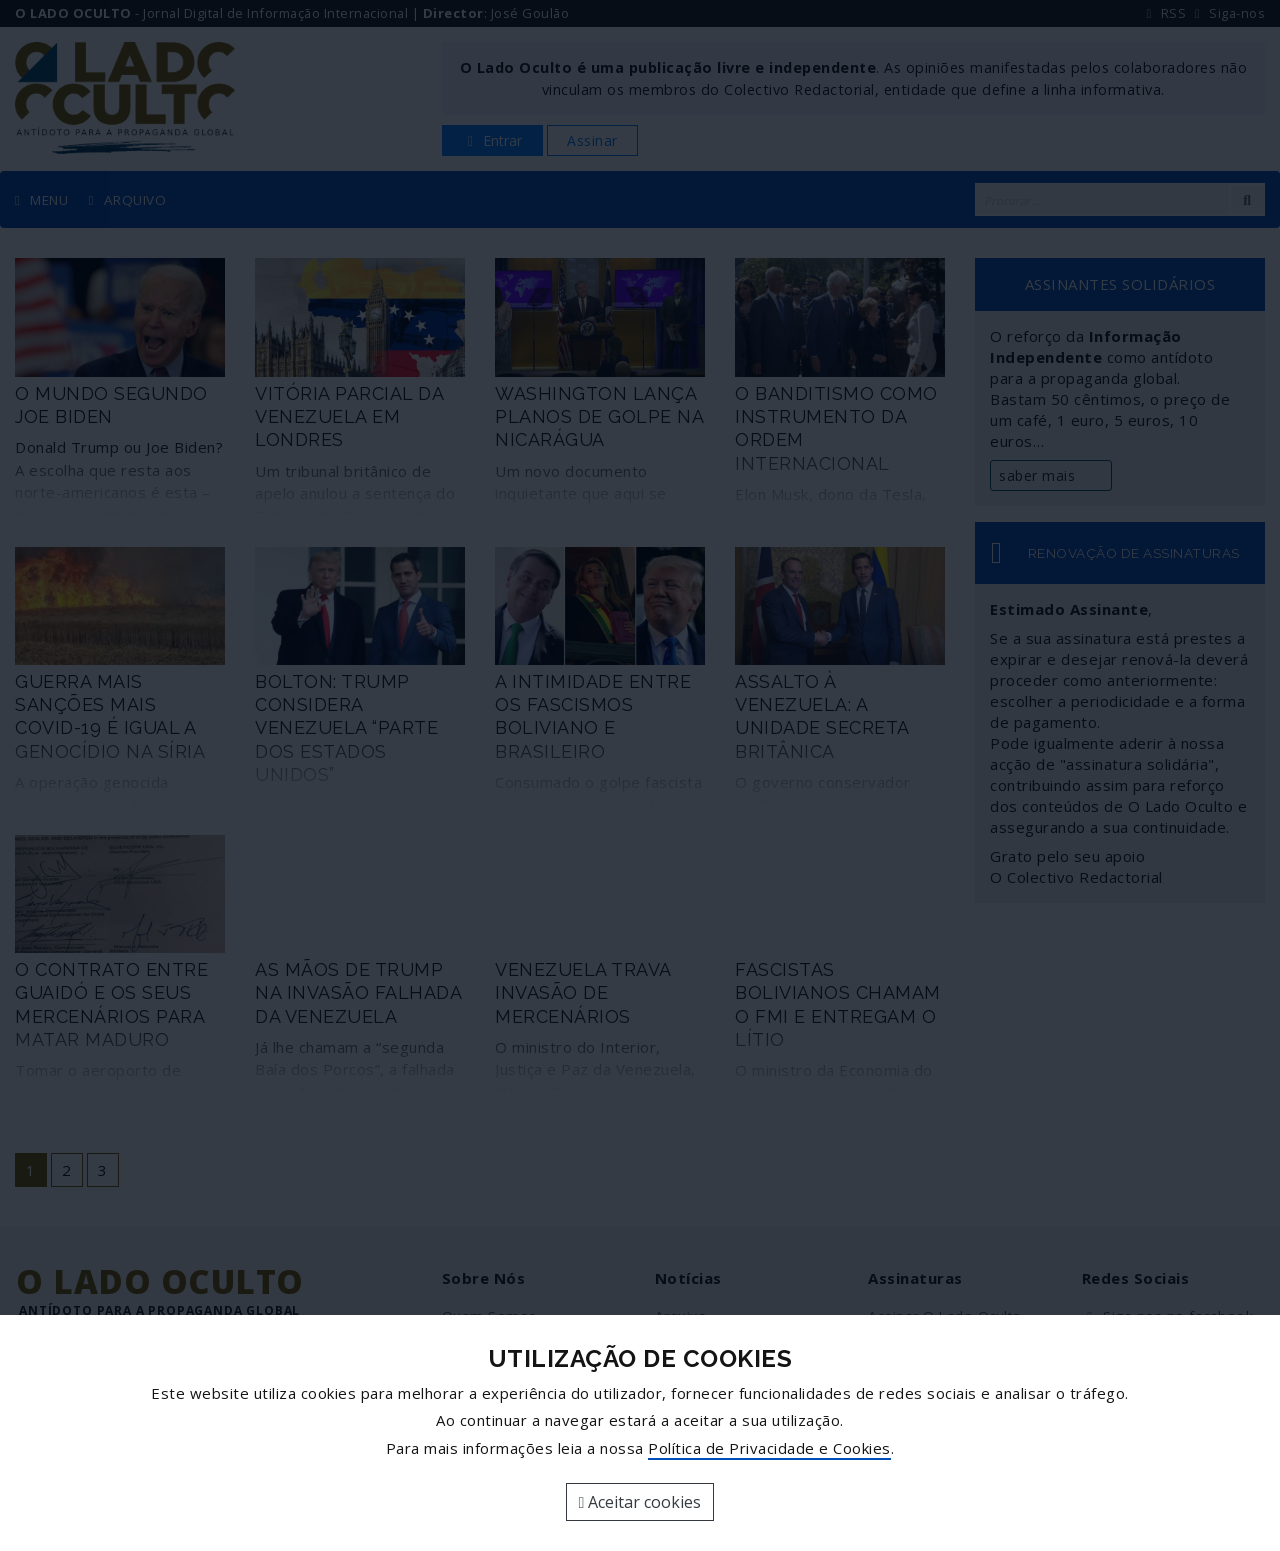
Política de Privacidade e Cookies (769, 1448)
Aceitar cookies (640, 1502)
